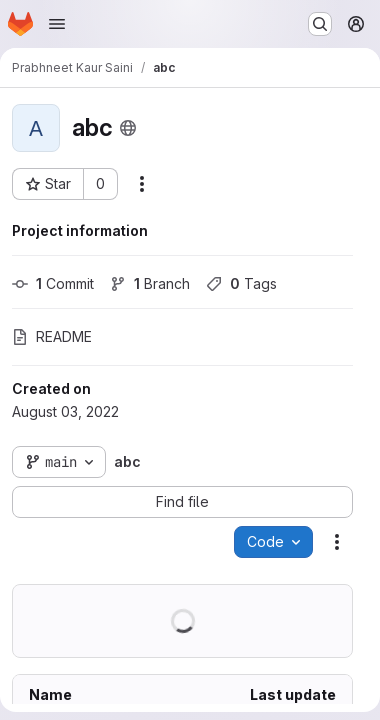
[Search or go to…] (320, 24)
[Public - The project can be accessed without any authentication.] (128, 128)
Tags (241, 283)
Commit (53, 283)
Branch (150, 283)
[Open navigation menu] (57, 24)
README (52, 336)
